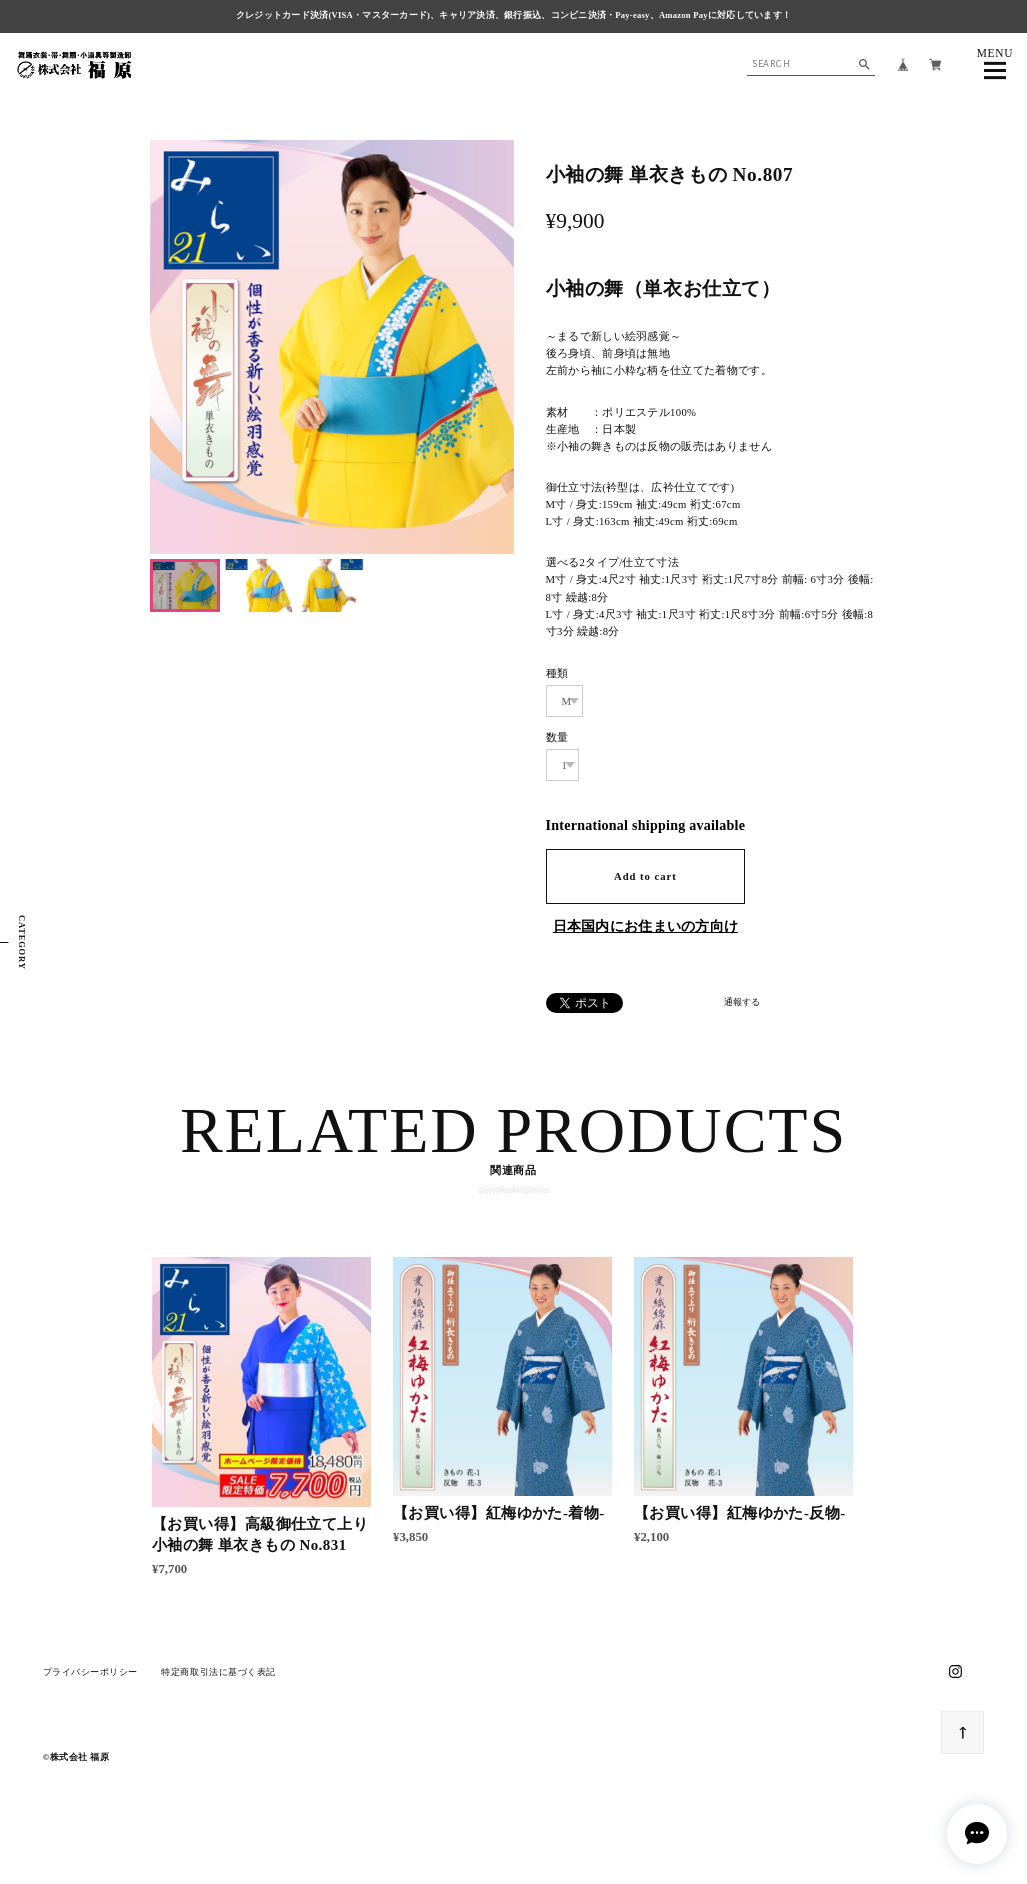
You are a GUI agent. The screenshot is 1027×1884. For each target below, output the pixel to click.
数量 (557, 737)
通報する (742, 1002)
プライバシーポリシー (90, 1678)
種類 (557, 673)
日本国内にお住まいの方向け (645, 926)
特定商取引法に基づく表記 (218, 1678)
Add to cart (645, 876)
